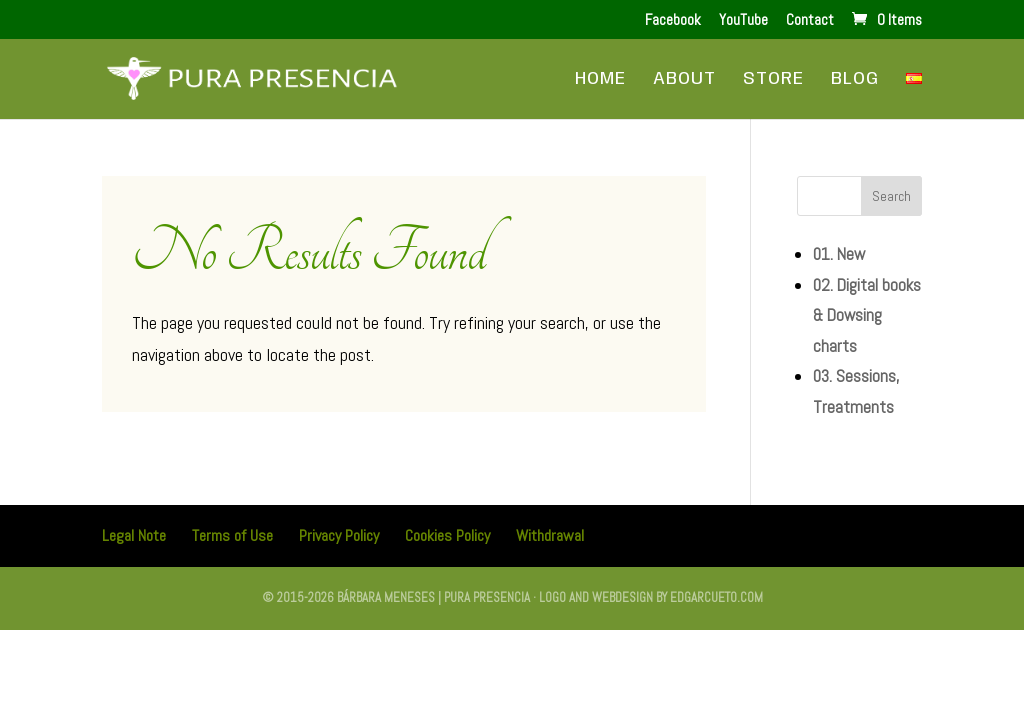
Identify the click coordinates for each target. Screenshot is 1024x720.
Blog (855, 80)
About (684, 80)
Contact (810, 20)
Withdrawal (550, 535)
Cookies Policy (447, 535)
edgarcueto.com (716, 597)
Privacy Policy (339, 535)
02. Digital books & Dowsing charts (867, 315)
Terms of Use (232, 535)
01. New (839, 254)
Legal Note (134, 535)
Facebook (673, 20)
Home (600, 80)
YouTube (743, 20)
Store (773, 80)
